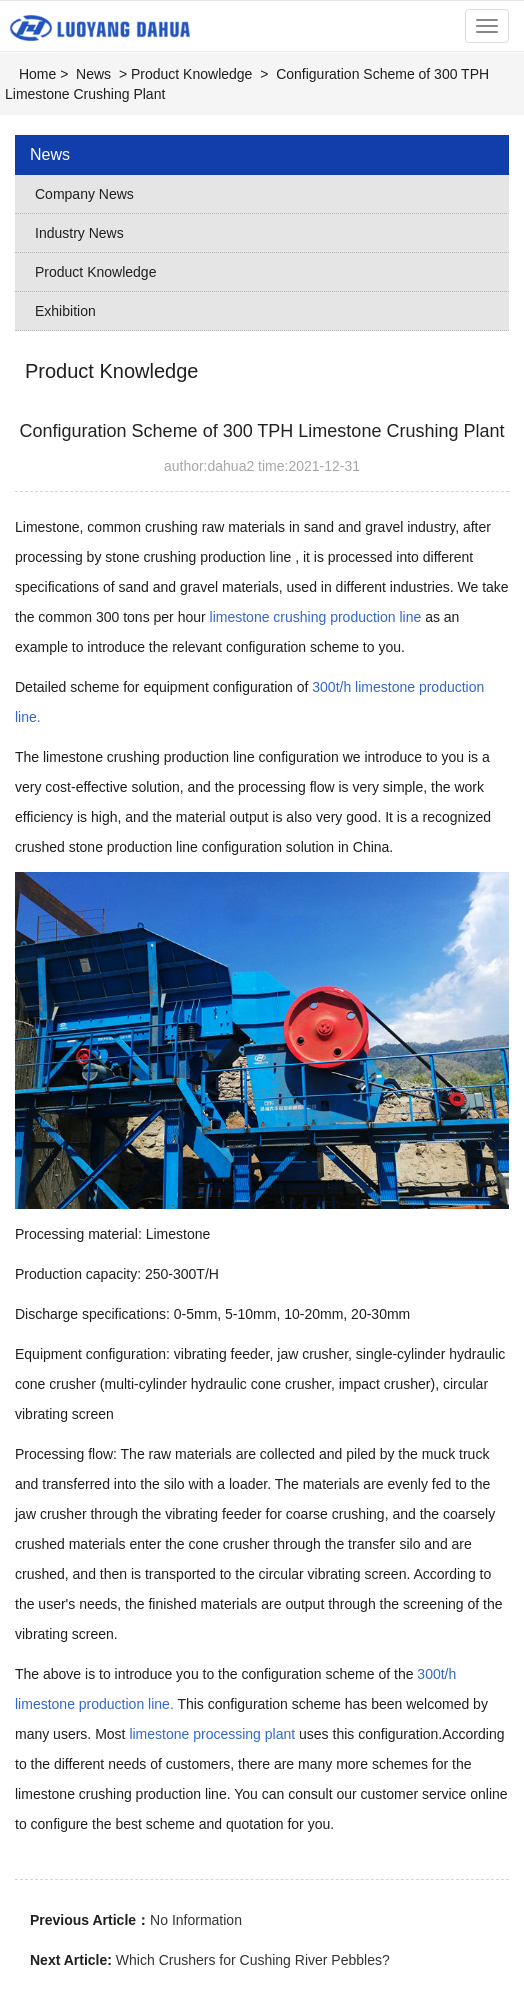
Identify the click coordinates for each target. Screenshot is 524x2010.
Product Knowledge (191, 74)
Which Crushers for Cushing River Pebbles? (253, 1960)
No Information (196, 1920)
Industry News (79, 233)
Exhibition (65, 311)
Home (37, 74)
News (93, 74)
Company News (84, 194)
